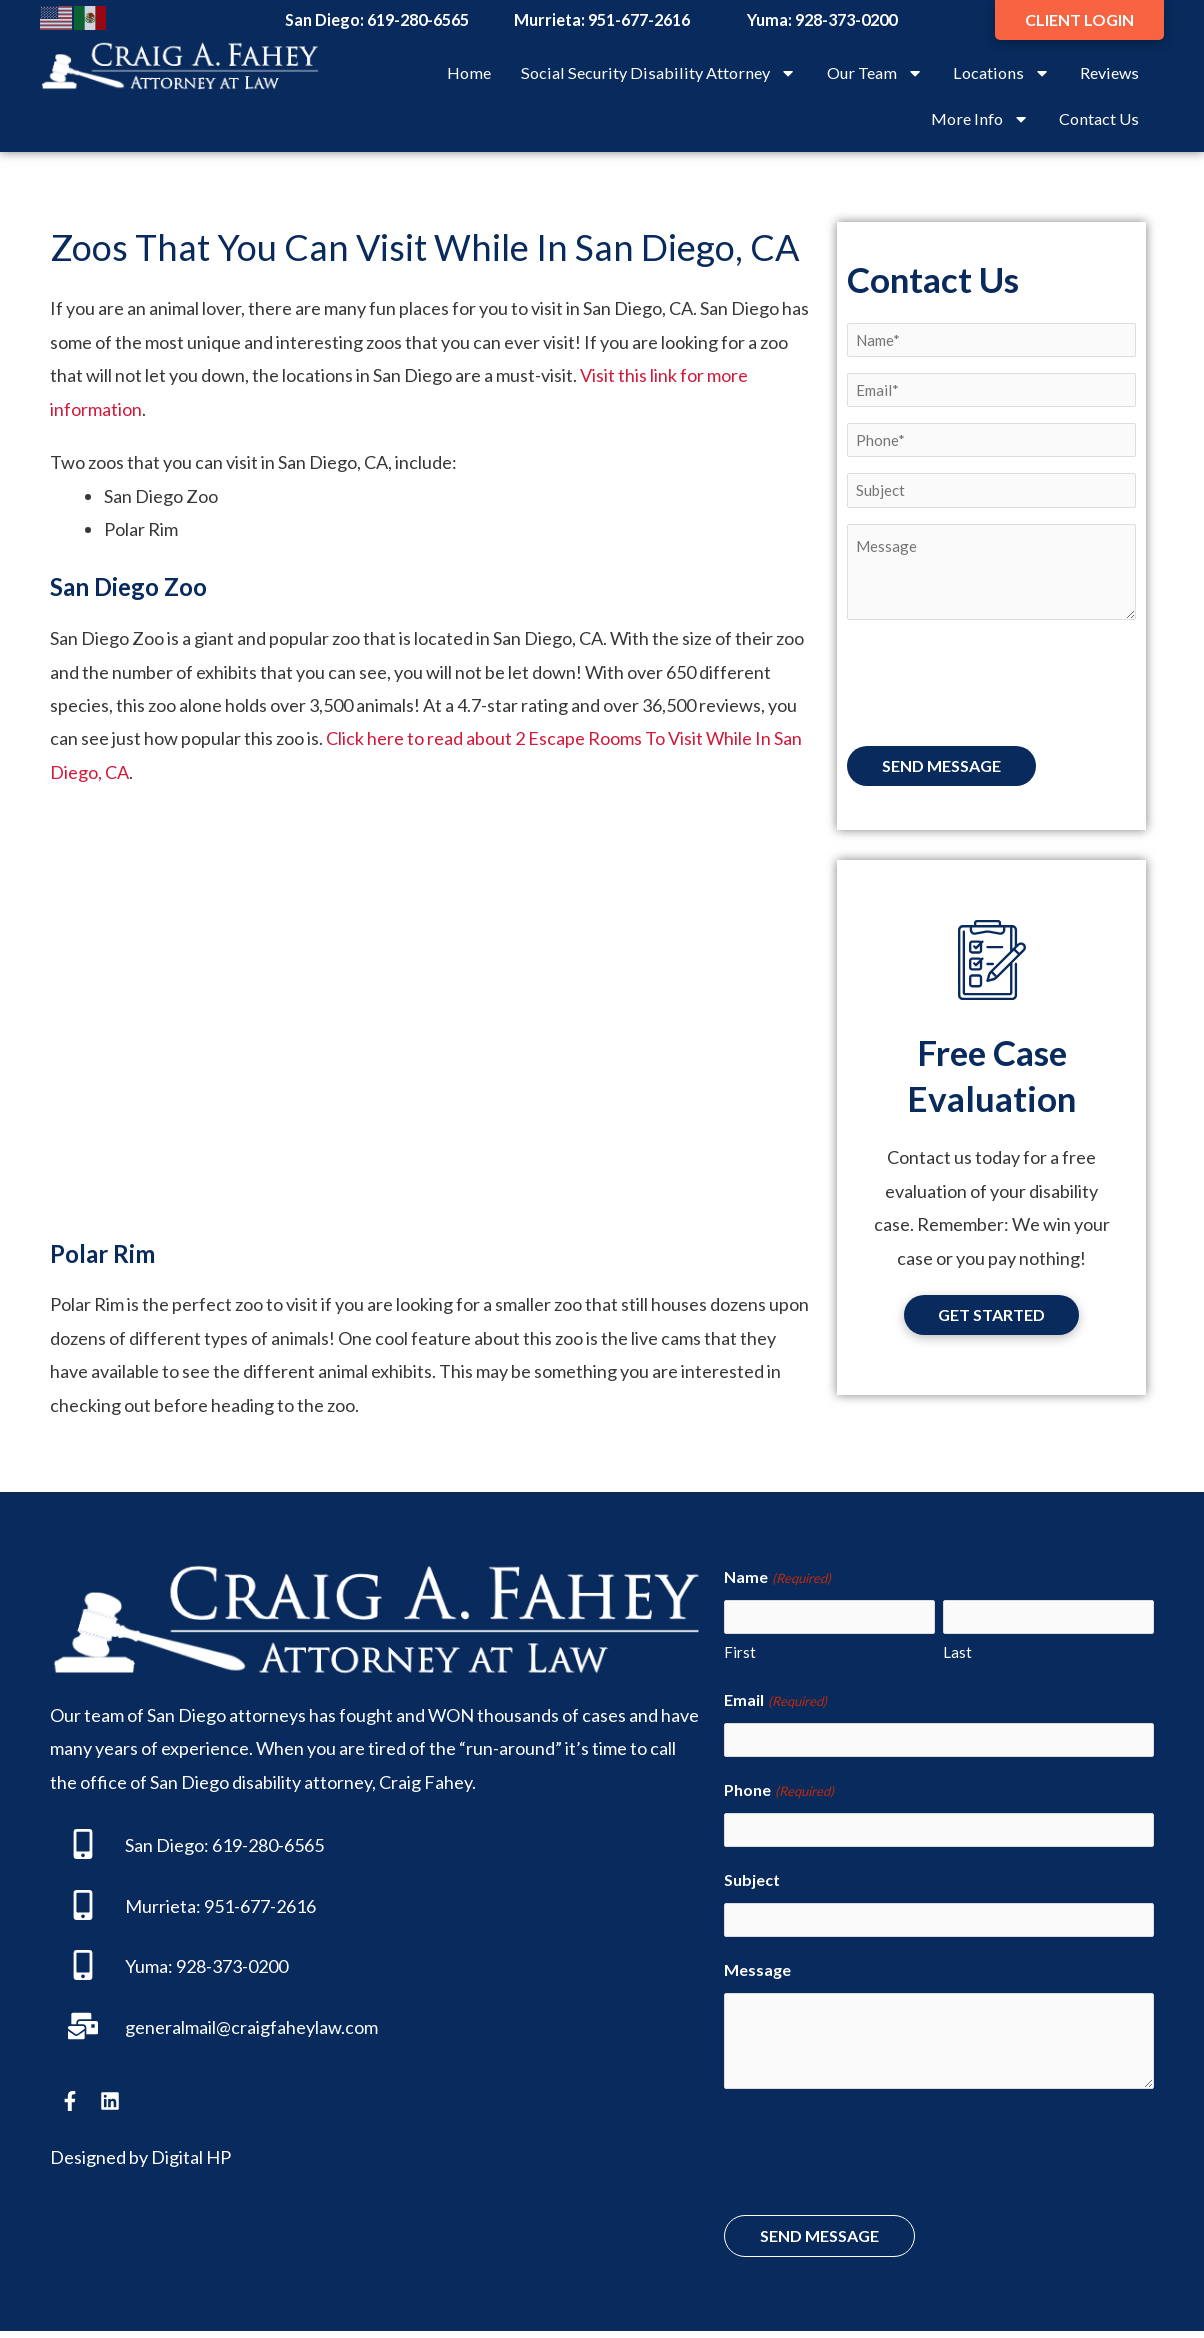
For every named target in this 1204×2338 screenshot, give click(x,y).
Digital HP (191, 2157)
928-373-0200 (846, 19)
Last (957, 1654)
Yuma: (149, 1966)
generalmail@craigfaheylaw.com (251, 2027)
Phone (778, 1794)
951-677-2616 (639, 19)
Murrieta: (163, 1906)
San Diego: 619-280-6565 (224, 1845)
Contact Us (1099, 118)
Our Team (875, 73)
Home (469, 72)
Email (775, 1703)
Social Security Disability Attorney (658, 73)
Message (757, 1976)
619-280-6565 (418, 19)
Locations (1001, 73)
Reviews (1109, 72)
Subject (752, 1884)
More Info (980, 119)
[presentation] (999, 692)
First (740, 1654)
